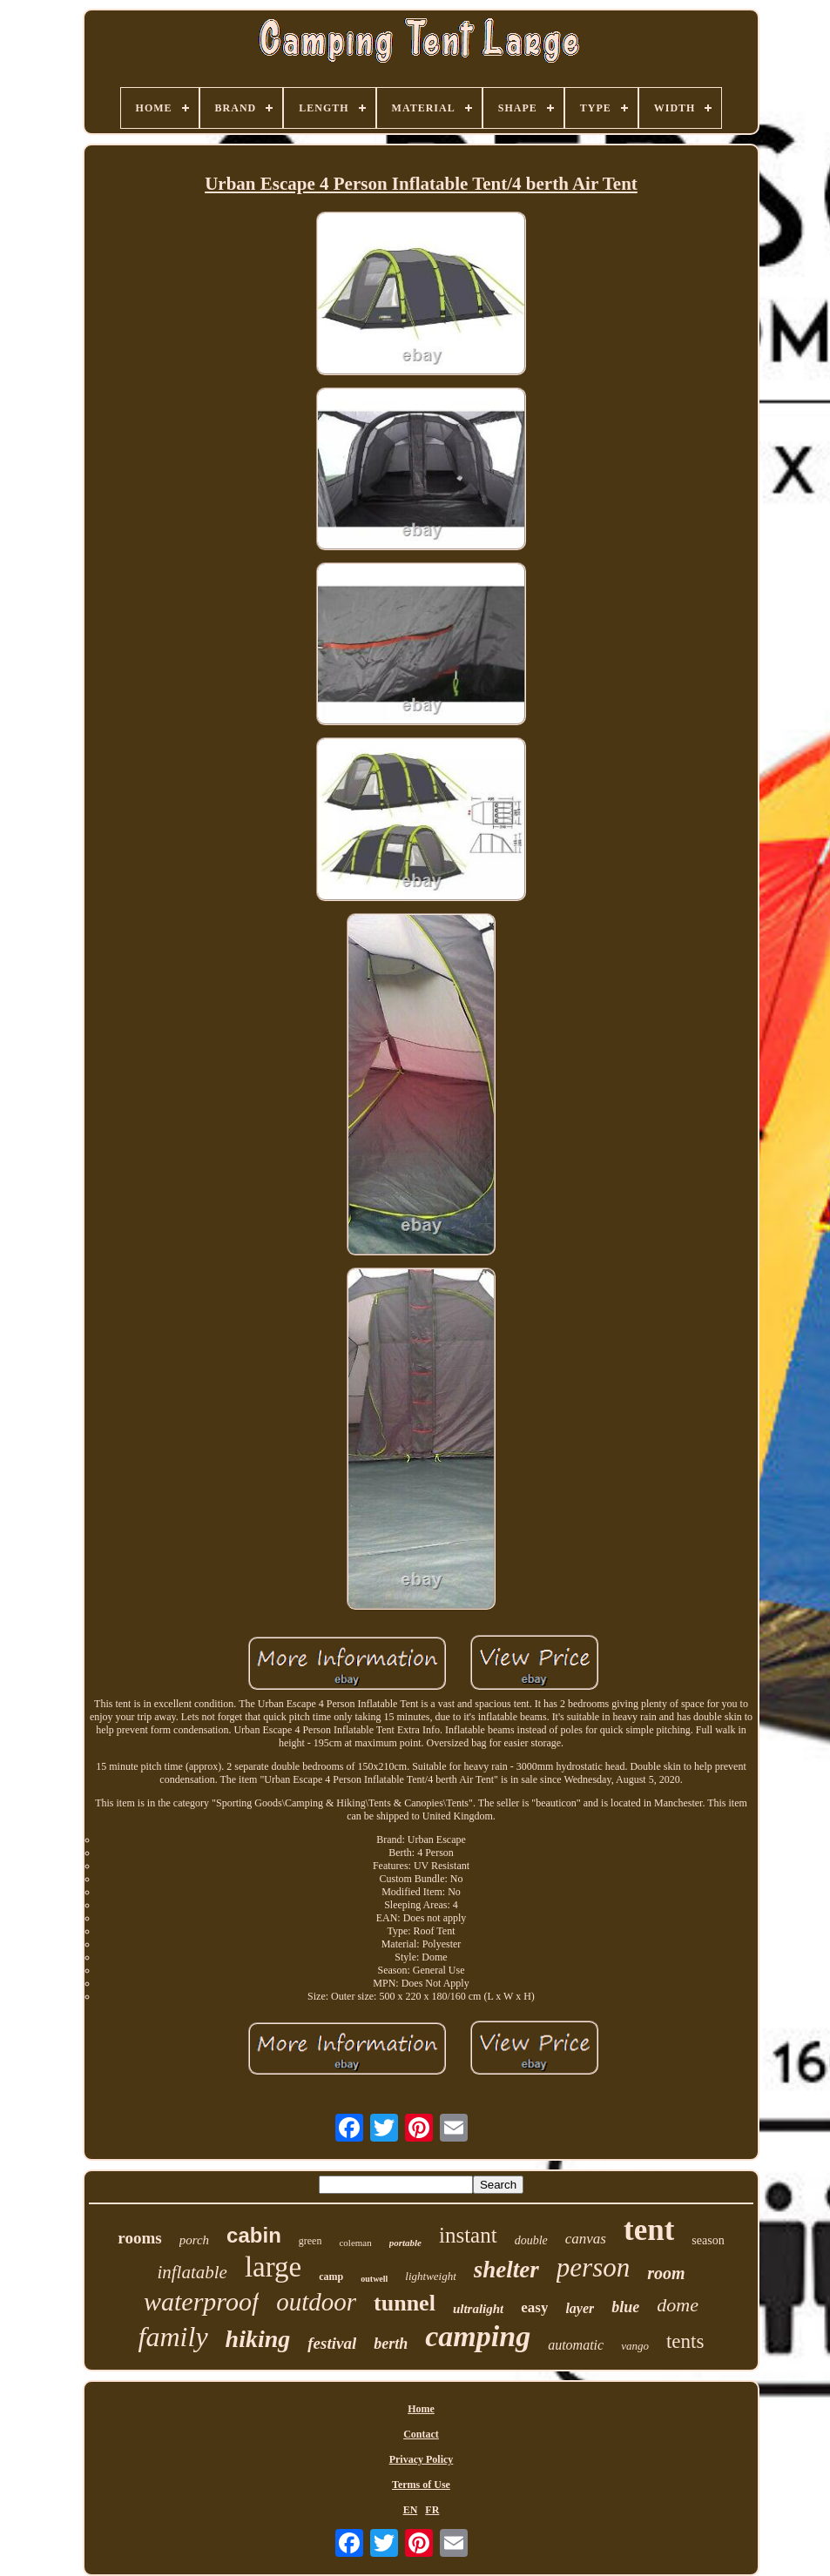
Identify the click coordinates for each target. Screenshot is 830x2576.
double (531, 2240)
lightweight (430, 2276)
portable (405, 2242)
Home (421, 2409)
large (273, 2267)
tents (685, 2341)
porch (194, 2240)
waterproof (201, 2301)
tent (649, 2230)
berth (391, 2343)
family (173, 2336)
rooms (139, 2238)
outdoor (316, 2302)
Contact (421, 2434)
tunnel (404, 2303)
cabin (253, 2235)
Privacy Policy (421, 2459)
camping (477, 2336)
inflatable (192, 2272)
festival (331, 2343)
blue (625, 2307)
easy (534, 2307)
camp (331, 2276)
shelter (506, 2270)
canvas (585, 2238)
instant (468, 2235)
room (666, 2273)
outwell (374, 2278)
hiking (258, 2338)
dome (677, 2305)
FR (432, 2510)
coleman (355, 2242)
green (310, 2241)
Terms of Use (421, 2484)
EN (410, 2510)
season (708, 2240)
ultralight (478, 2309)
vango (635, 2345)
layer (579, 2308)
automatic (576, 2344)
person (593, 2267)
